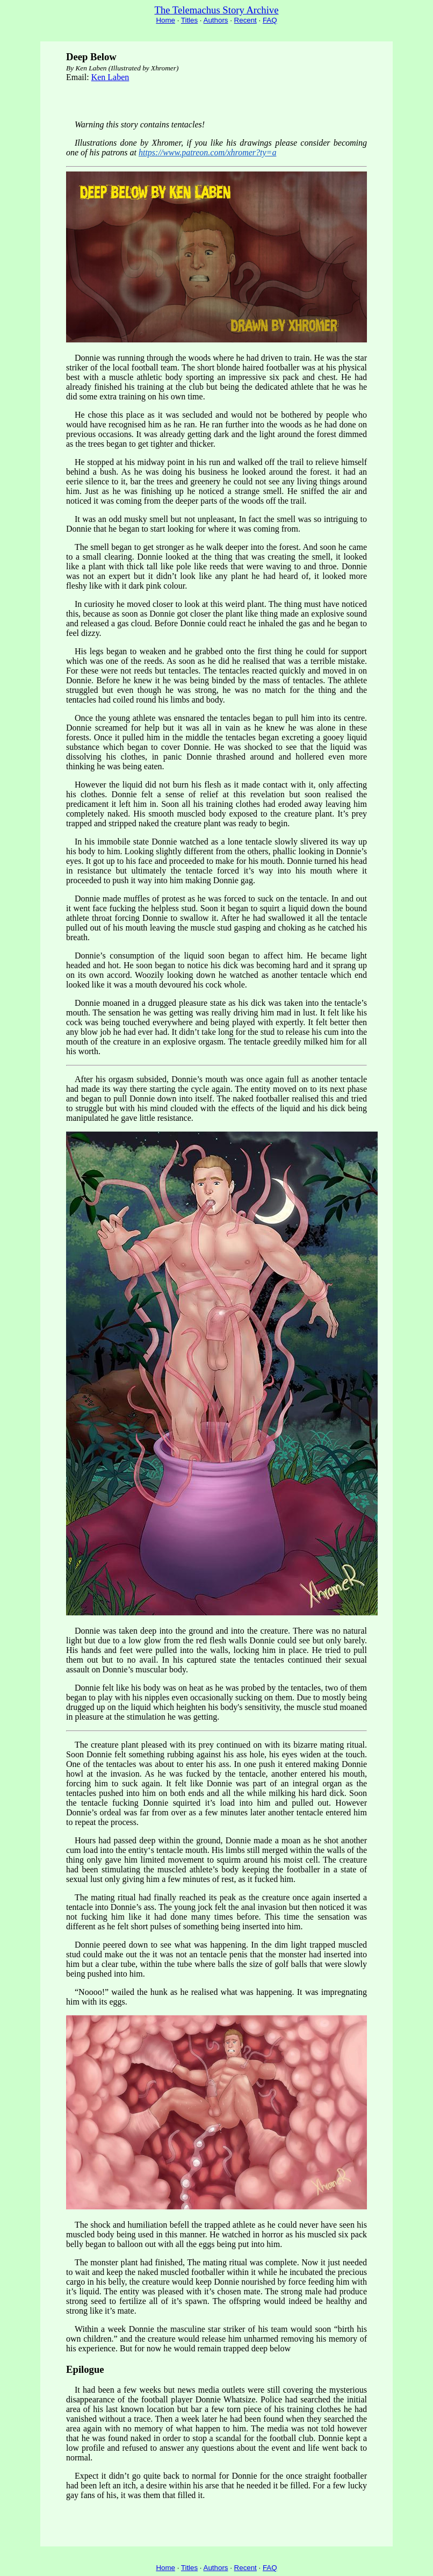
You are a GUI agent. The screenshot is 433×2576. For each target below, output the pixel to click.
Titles (189, 20)
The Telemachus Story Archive (217, 10)
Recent (245, 20)
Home (165, 20)
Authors (216, 20)
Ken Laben (110, 77)
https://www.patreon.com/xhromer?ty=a (207, 152)
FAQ (270, 20)
